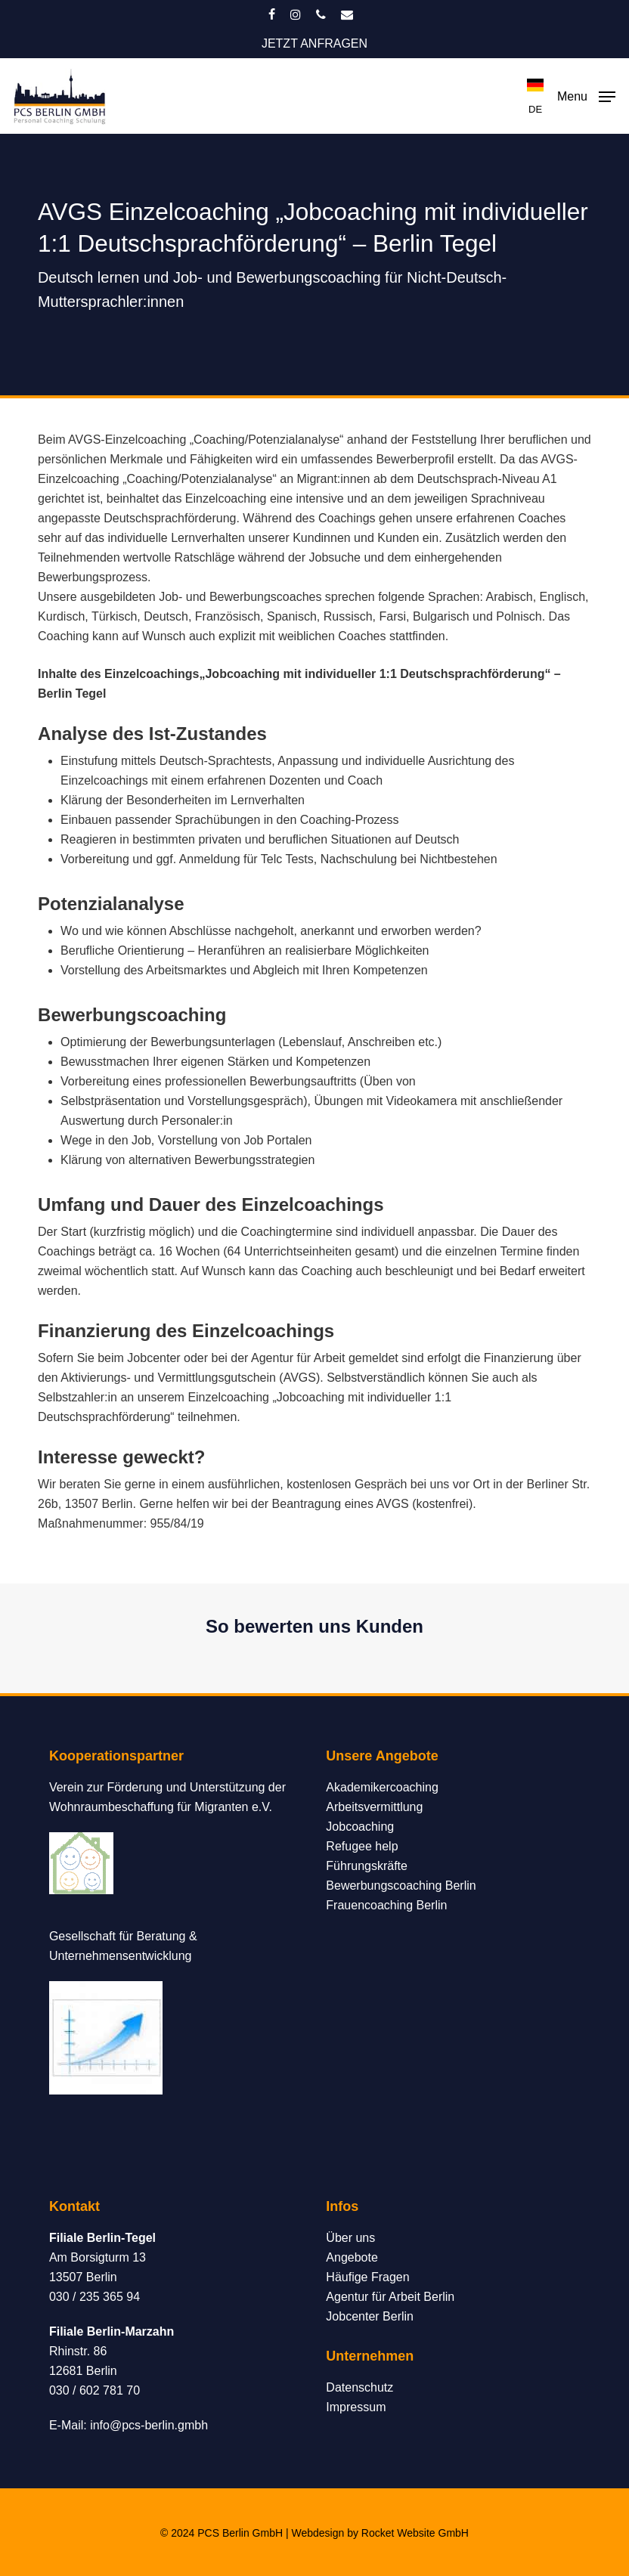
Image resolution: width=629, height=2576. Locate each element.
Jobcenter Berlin (370, 2316)
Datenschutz (359, 2387)
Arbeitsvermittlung (374, 1806)
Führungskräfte (366, 1865)
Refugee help (362, 1846)
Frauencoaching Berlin (386, 1905)
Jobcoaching (360, 1826)
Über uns (350, 2237)
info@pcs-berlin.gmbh (149, 2425)
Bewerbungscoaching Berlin (401, 1885)
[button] (586, 95)
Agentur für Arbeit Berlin (390, 2296)
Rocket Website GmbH (415, 2533)
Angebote (352, 2257)
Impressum (356, 2407)
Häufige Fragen (367, 2277)
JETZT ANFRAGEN (314, 43)
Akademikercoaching (382, 1787)
